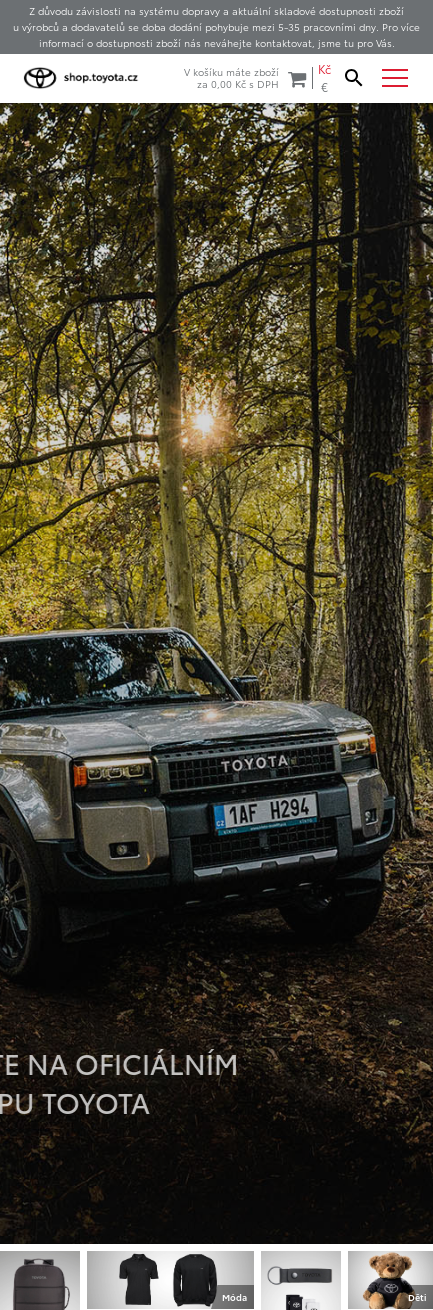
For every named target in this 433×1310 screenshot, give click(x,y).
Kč (324, 69)
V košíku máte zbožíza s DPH (245, 77)
